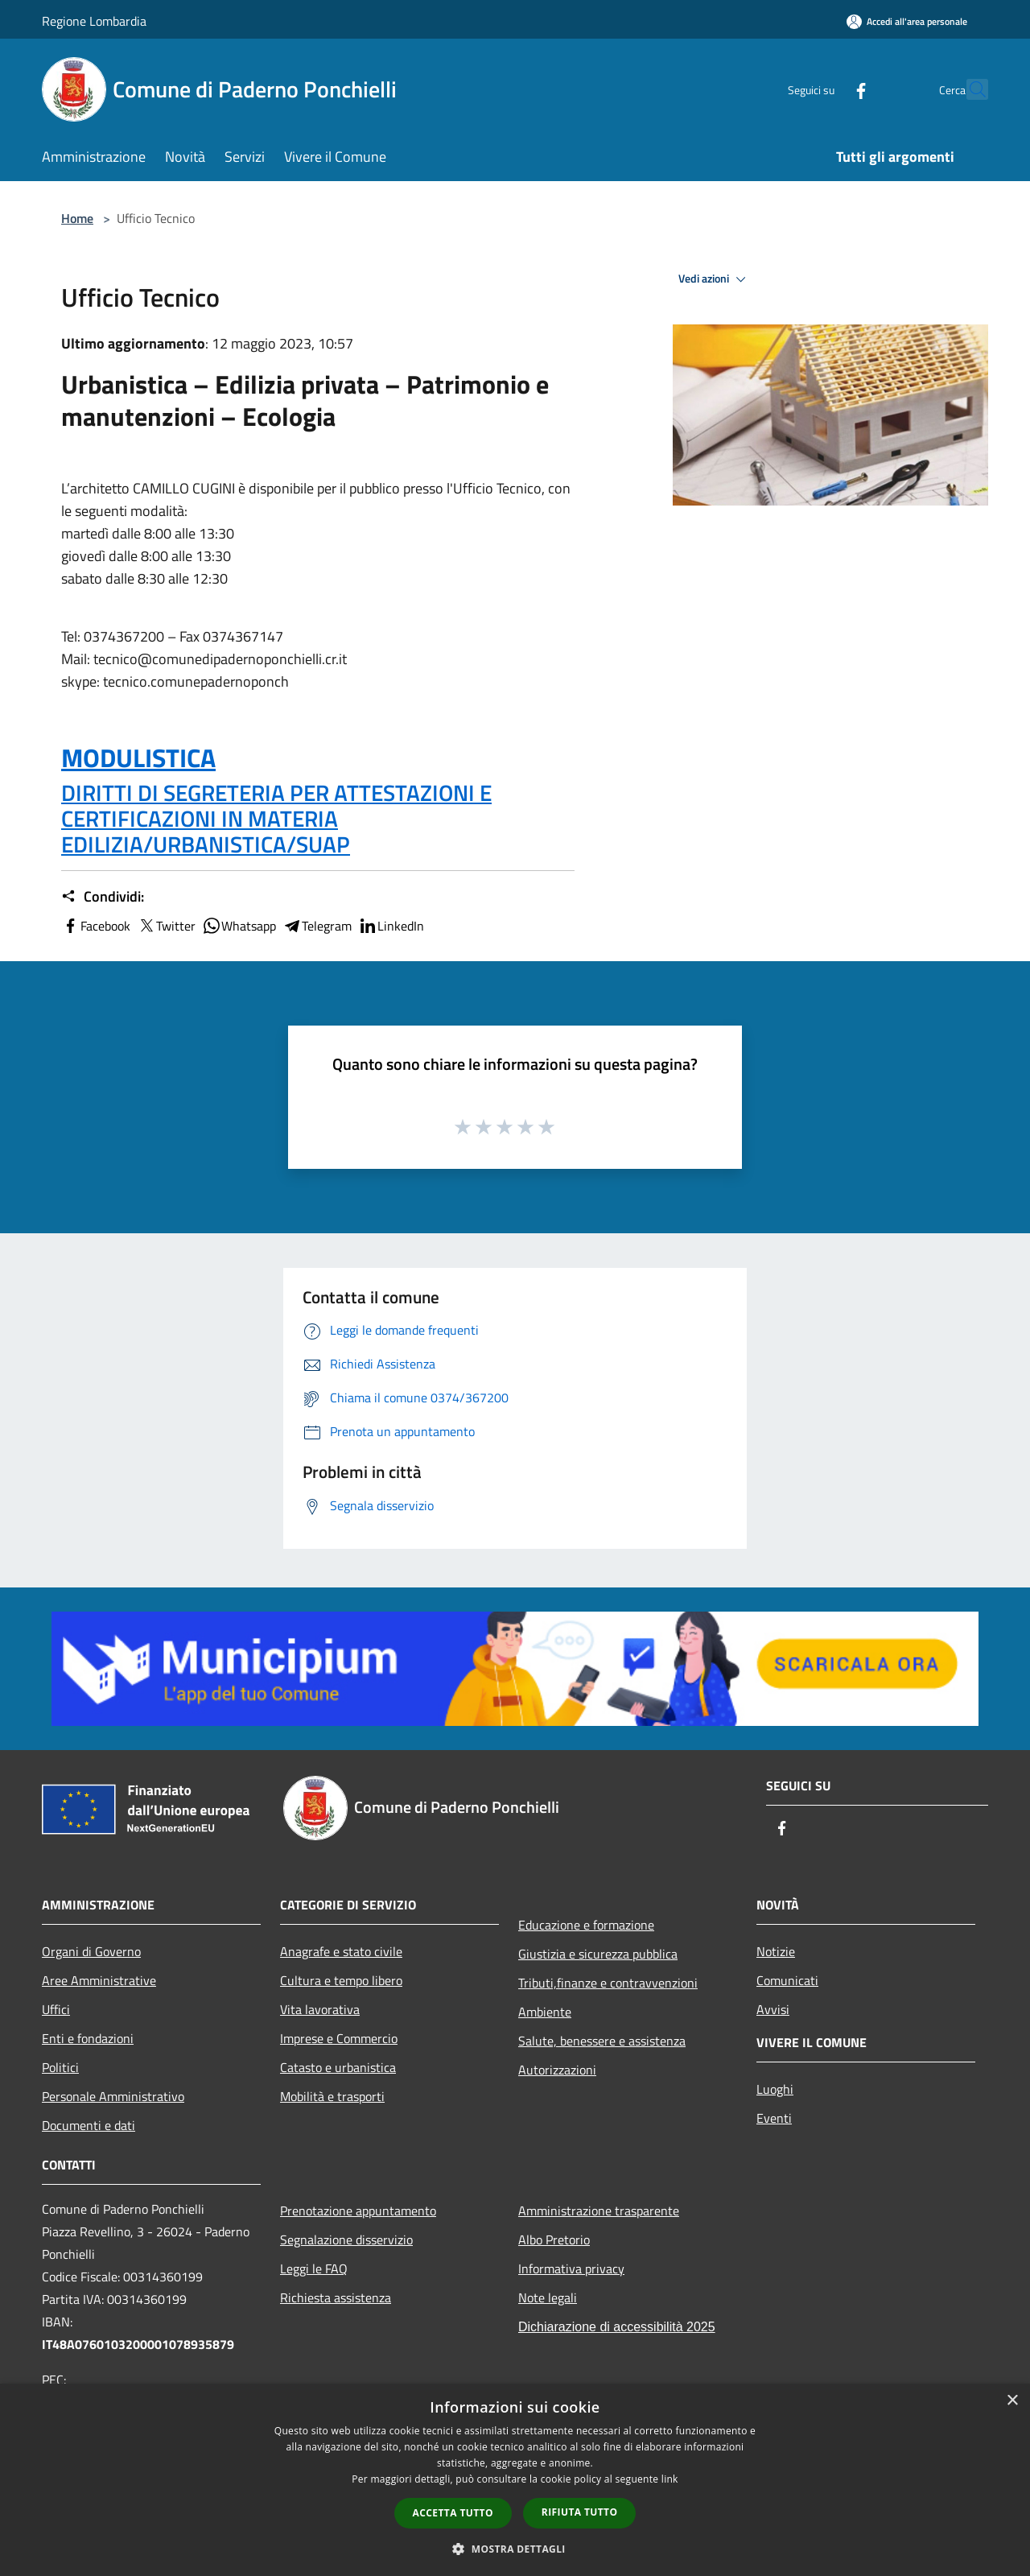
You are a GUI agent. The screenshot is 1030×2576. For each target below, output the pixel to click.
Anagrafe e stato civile (341, 1951)
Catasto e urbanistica (338, 2067)
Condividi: (102, 897)
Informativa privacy (571, 2268)
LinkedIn (391, 925)
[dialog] (515, 2480)
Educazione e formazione (586, 1924)
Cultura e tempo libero (341, 1980)
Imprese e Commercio (339, 2038)
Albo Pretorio (554, 2239)
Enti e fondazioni (88, 2038)
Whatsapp (239, 925)
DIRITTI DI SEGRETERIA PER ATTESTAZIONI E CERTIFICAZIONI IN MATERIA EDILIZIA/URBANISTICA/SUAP (276, 818)
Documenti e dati (88, 2125)
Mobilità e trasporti (332, 2096)
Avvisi (772, 2009)
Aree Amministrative (99, 1980)
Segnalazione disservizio (346, 2239)
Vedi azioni (714, 279)
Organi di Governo (91, 1951)
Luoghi (774, 2089)
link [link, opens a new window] (669, 2479)
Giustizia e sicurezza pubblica (598, 1953)
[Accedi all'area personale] (907, 21)
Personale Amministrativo (113, 2096)
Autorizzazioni (557, 2069)
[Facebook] (826, 89)
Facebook (95, 925)
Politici (60, 2067)
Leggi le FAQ (314, 2268)
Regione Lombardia (94, 21)
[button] (515, 2549)
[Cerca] (969, 89)
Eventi (774, 2118)
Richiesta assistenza (335, 2297)
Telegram (317, 925)
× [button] (1012, 2401)
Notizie (775, 1951)
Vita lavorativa (320, 2009)
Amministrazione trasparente (598, 2210)
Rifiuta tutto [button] (580, 2512)
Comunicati (787, 1980)
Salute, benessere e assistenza (602, 2040)
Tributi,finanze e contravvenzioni (608, 1982)
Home (77, 218)
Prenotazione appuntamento (358, 2210)
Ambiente (544, 2011)
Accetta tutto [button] (453, 2513)
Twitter (166, 925)
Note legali (547, 2297)
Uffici (56, 2009)
